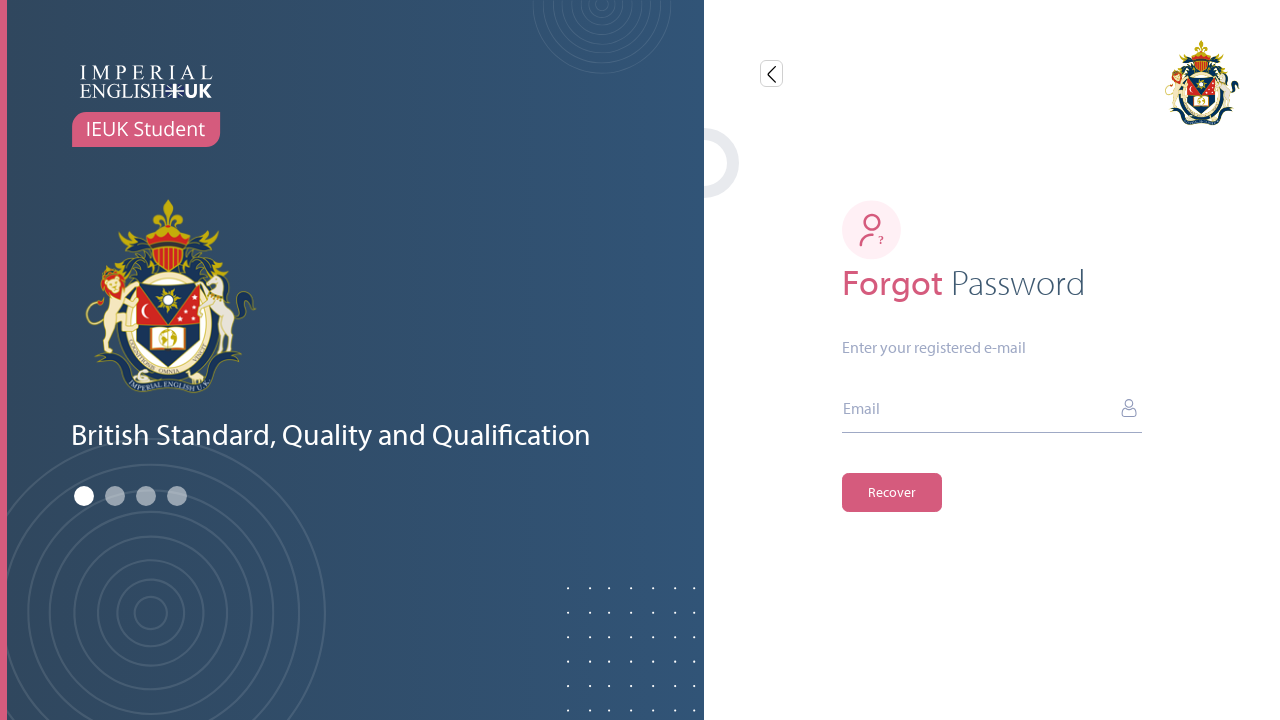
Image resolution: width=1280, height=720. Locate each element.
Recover (892, 492)
